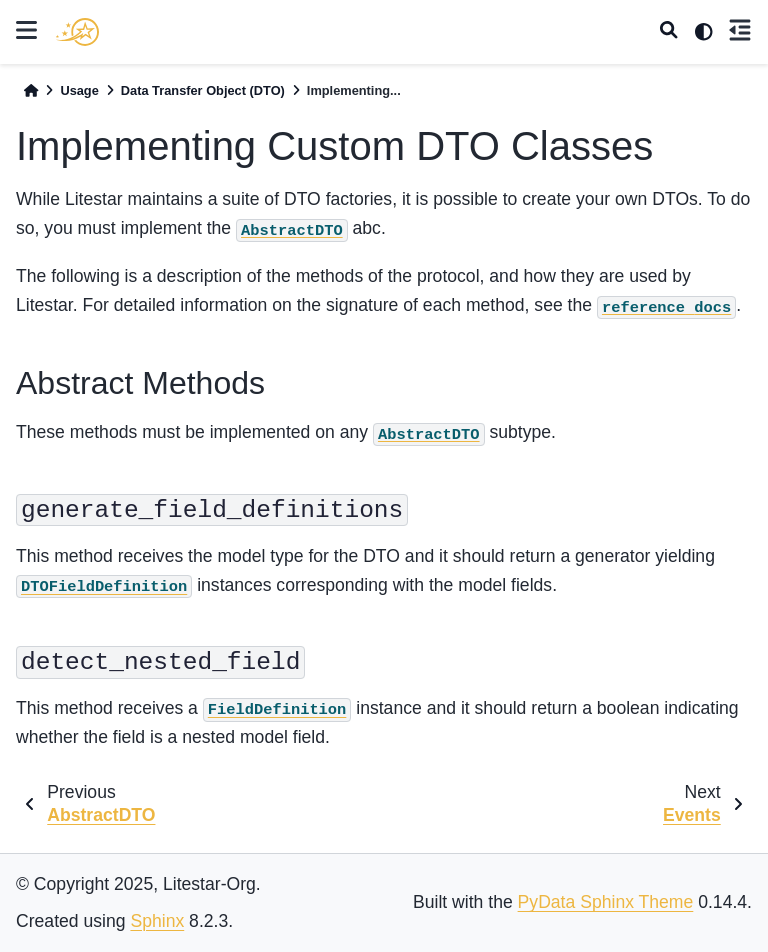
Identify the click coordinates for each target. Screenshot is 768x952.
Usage (79, 90)
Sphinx (157, 921)
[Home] (31, 90)
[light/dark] (704, 32)
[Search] (669, 32)
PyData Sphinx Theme (606, 902)
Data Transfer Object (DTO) (203, 90)
